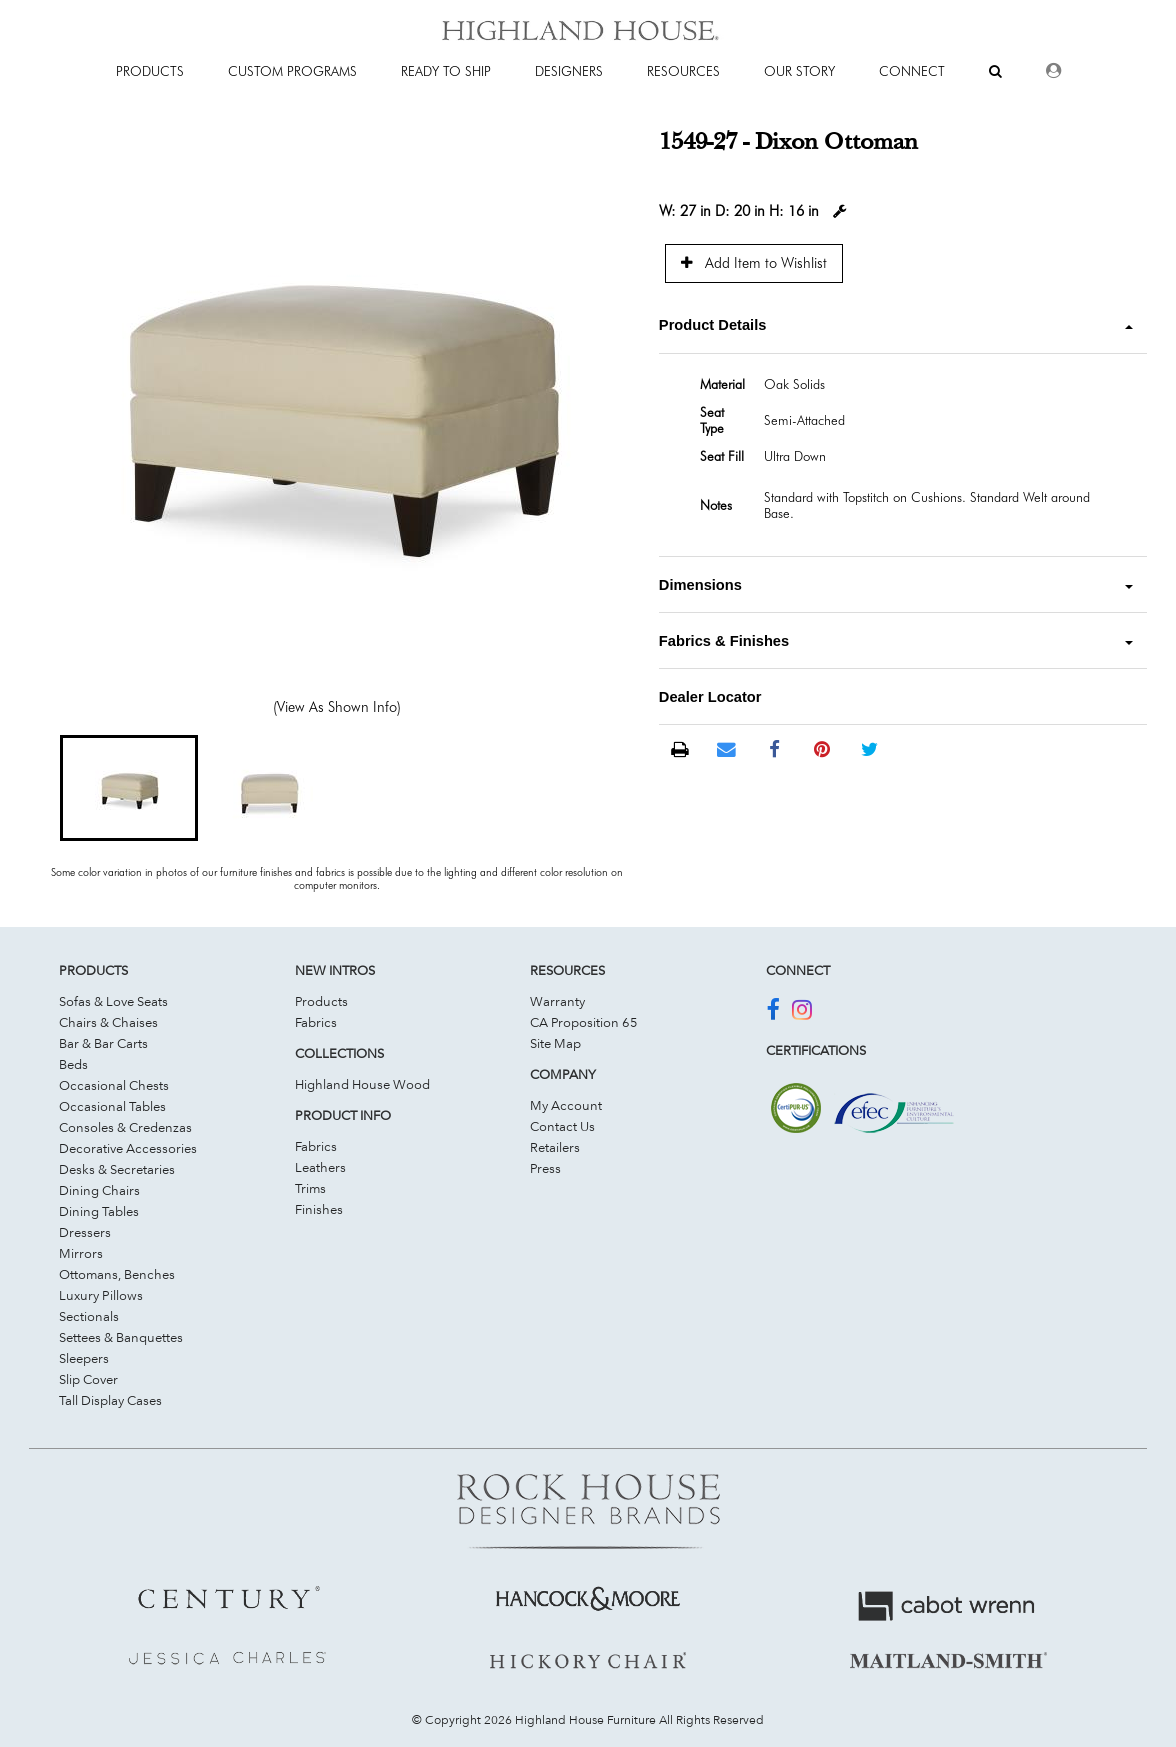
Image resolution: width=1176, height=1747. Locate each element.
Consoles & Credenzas (125, 1127)
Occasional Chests (114, 1085)
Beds (73, 1064)
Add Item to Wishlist (754, 262)
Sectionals (89, 1316)
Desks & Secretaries (117, 1169)
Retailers (555, 1147)
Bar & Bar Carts (103, 1043)
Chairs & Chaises (108, 1022)
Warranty (557, 1001)
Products (321, 1001)
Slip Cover (88, 1379)
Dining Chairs (99, 1190)
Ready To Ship (446, 71)
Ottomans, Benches (117, 1274)
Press (545, 1168)
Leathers (320, 1167)
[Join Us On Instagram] (802, 1013)
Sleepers (84, 1358)
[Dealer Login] (1053, 71)
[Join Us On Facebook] (772, 1013)
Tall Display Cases (110, 1400)
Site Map (555, 1043)
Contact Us (562, 1126)
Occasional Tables (112, 1106)
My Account (566, 1105)
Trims (310, 1188)
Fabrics (316, 1022)
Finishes (319, 1209)
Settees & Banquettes (121, 1337)
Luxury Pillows (101, 1295)
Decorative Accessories (128, 1148)
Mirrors (81, 1253)
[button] (129, 788)
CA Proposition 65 (584, 1022)
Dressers (85, 1232)
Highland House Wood (362, 1084)
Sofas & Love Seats (113, 1001)
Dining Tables (99, 1211)
